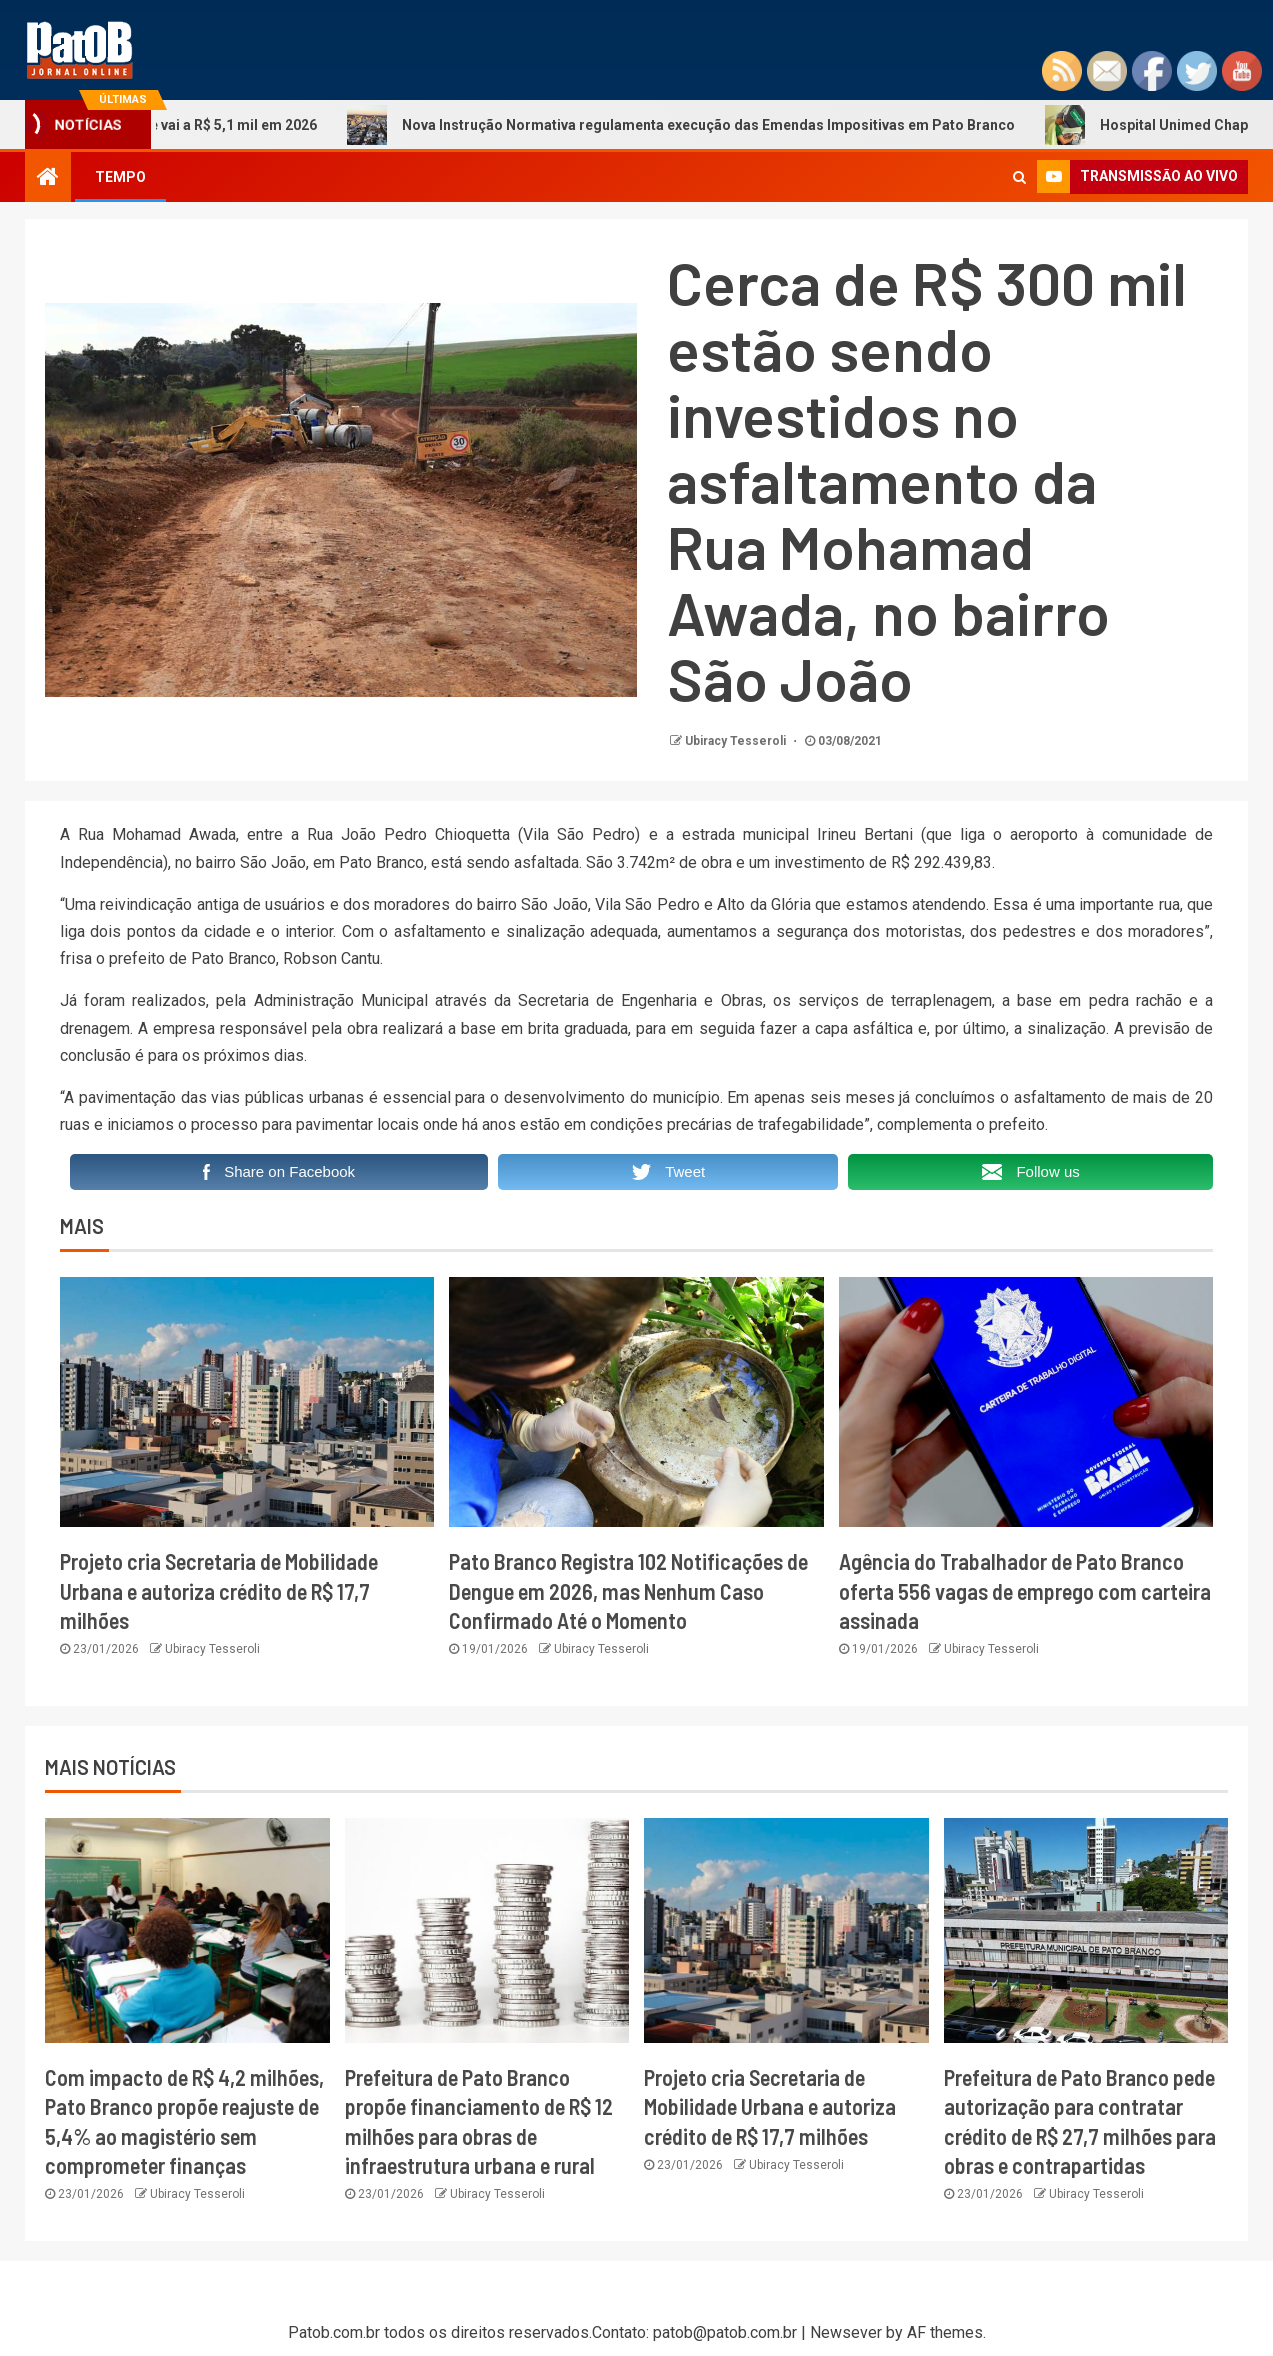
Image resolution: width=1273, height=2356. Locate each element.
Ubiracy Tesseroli (737, 741)
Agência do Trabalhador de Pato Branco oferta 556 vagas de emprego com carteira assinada (1025, 1590)
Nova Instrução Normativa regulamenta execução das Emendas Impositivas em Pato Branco (699, 125)
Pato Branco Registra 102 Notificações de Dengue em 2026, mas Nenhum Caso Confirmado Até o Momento (628, 1590)
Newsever (846, 2332)
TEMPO (120, 177)
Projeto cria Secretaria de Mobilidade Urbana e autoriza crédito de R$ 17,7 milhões (219, 1590)
